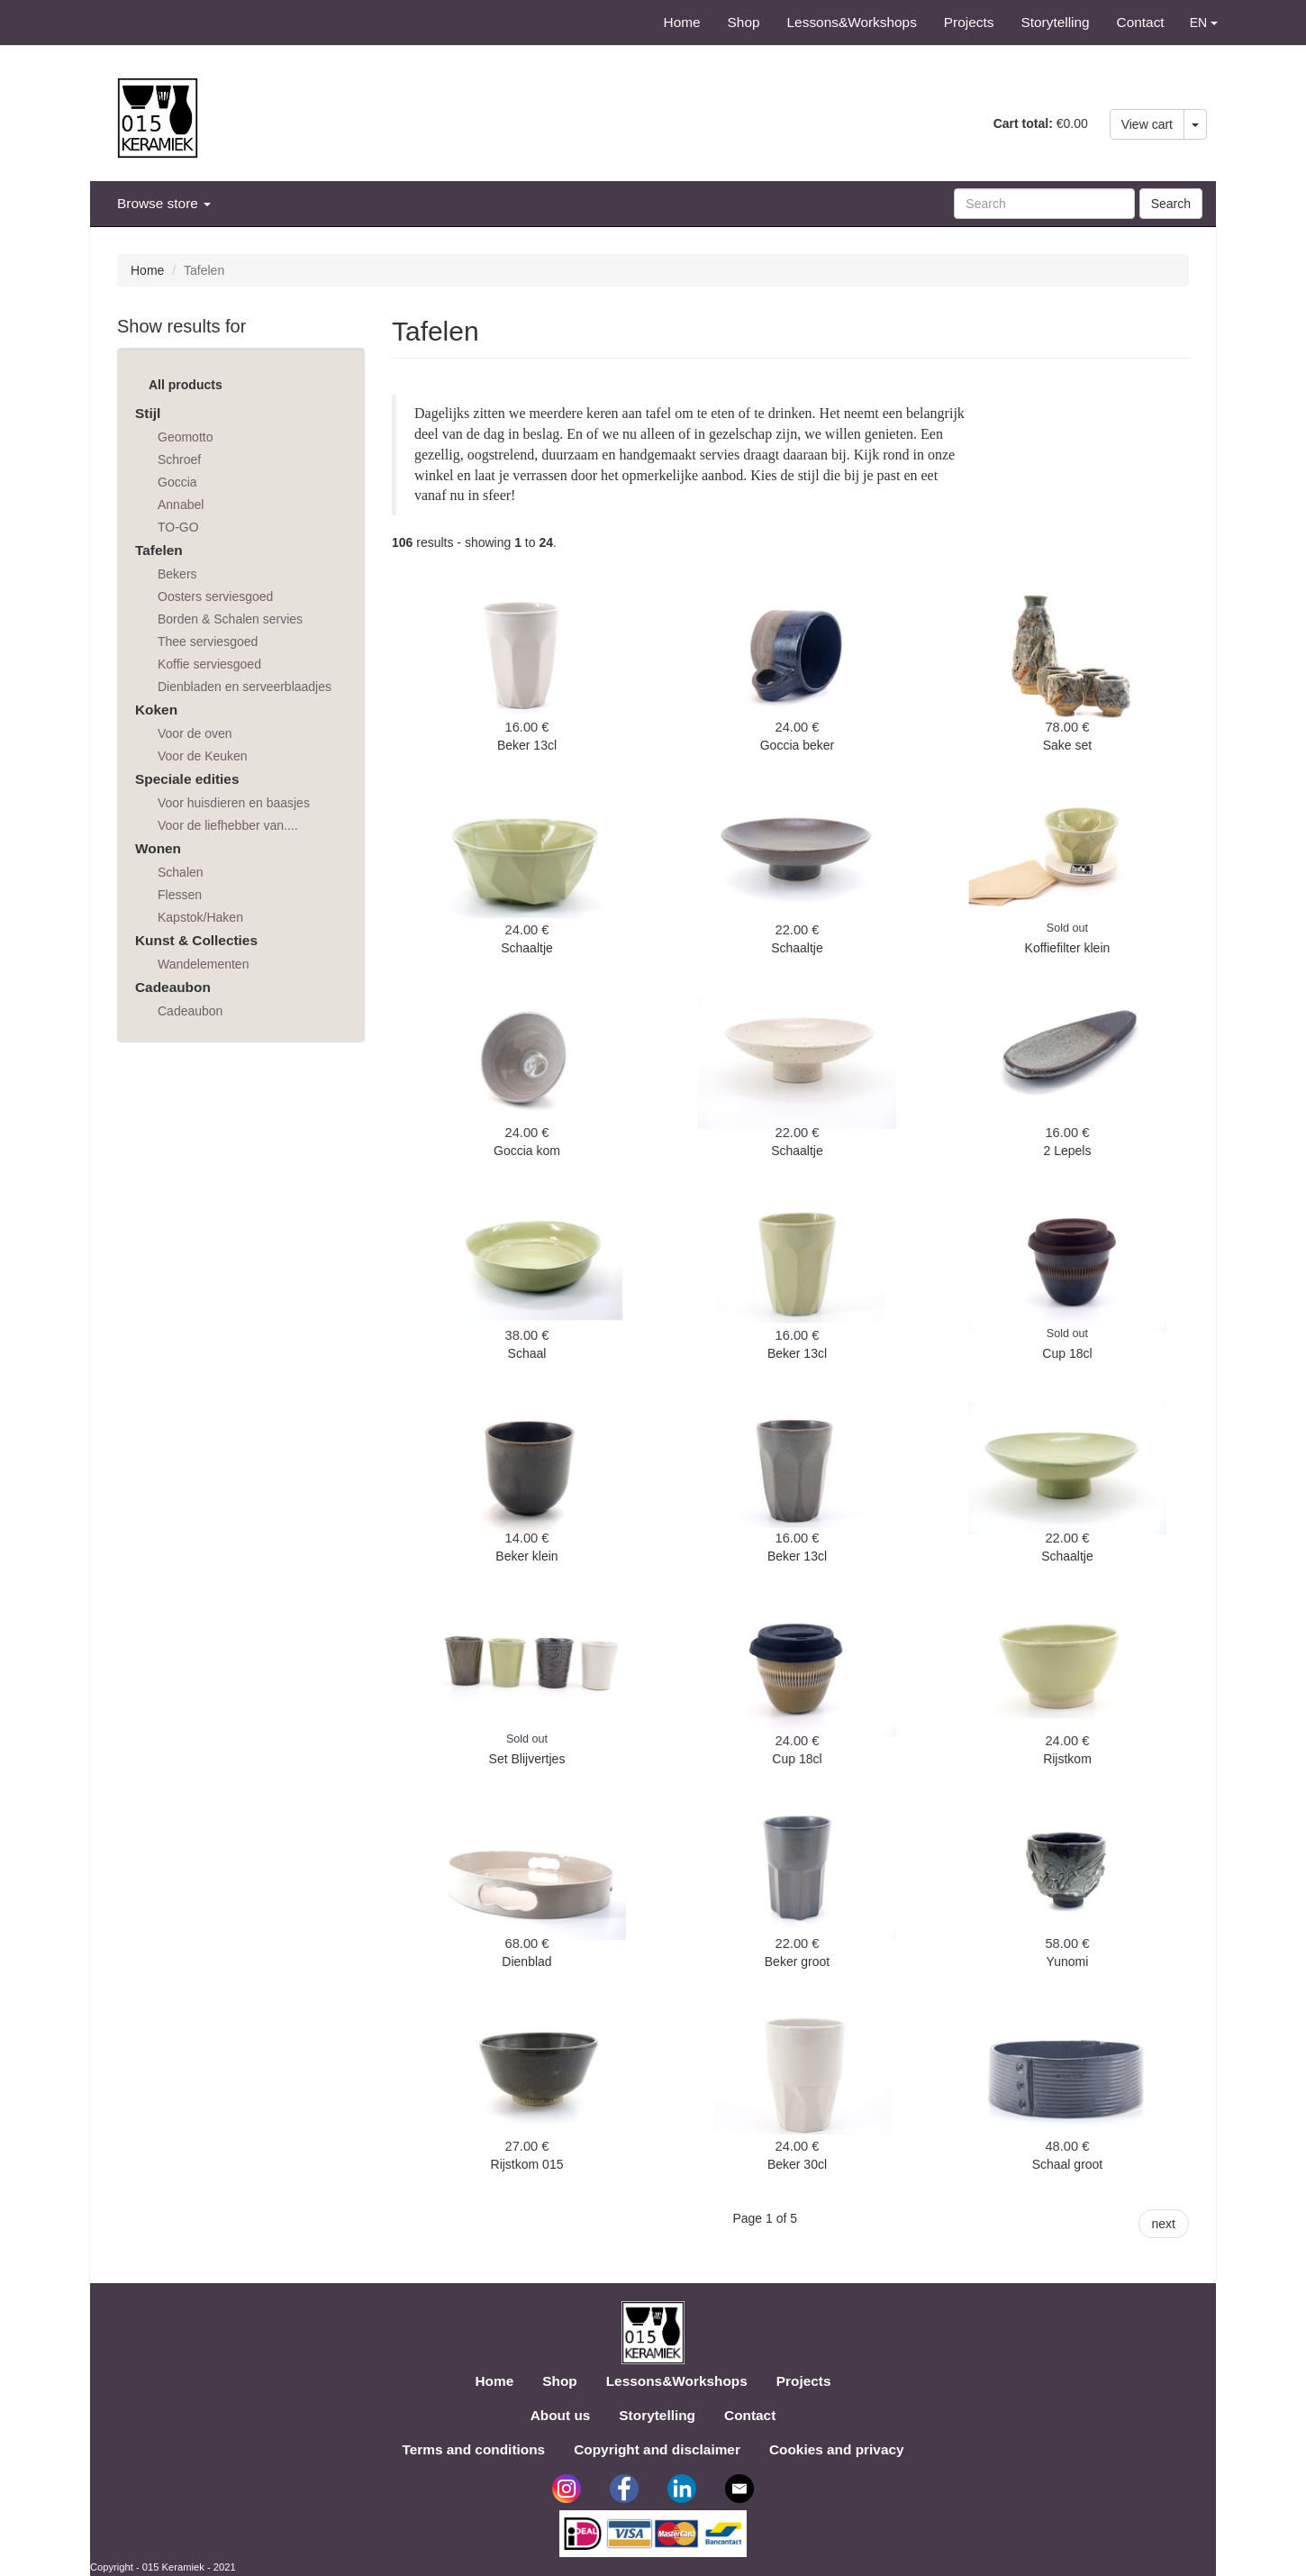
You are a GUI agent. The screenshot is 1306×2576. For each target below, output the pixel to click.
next (1163, 2223)
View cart (1147, 124)
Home (682, 22)
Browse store (164, 203)
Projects (969, 22)
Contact (1141, 22)
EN (1204, 22)
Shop (744, 22)
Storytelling (1054, 22)
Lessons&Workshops (852, 22)
